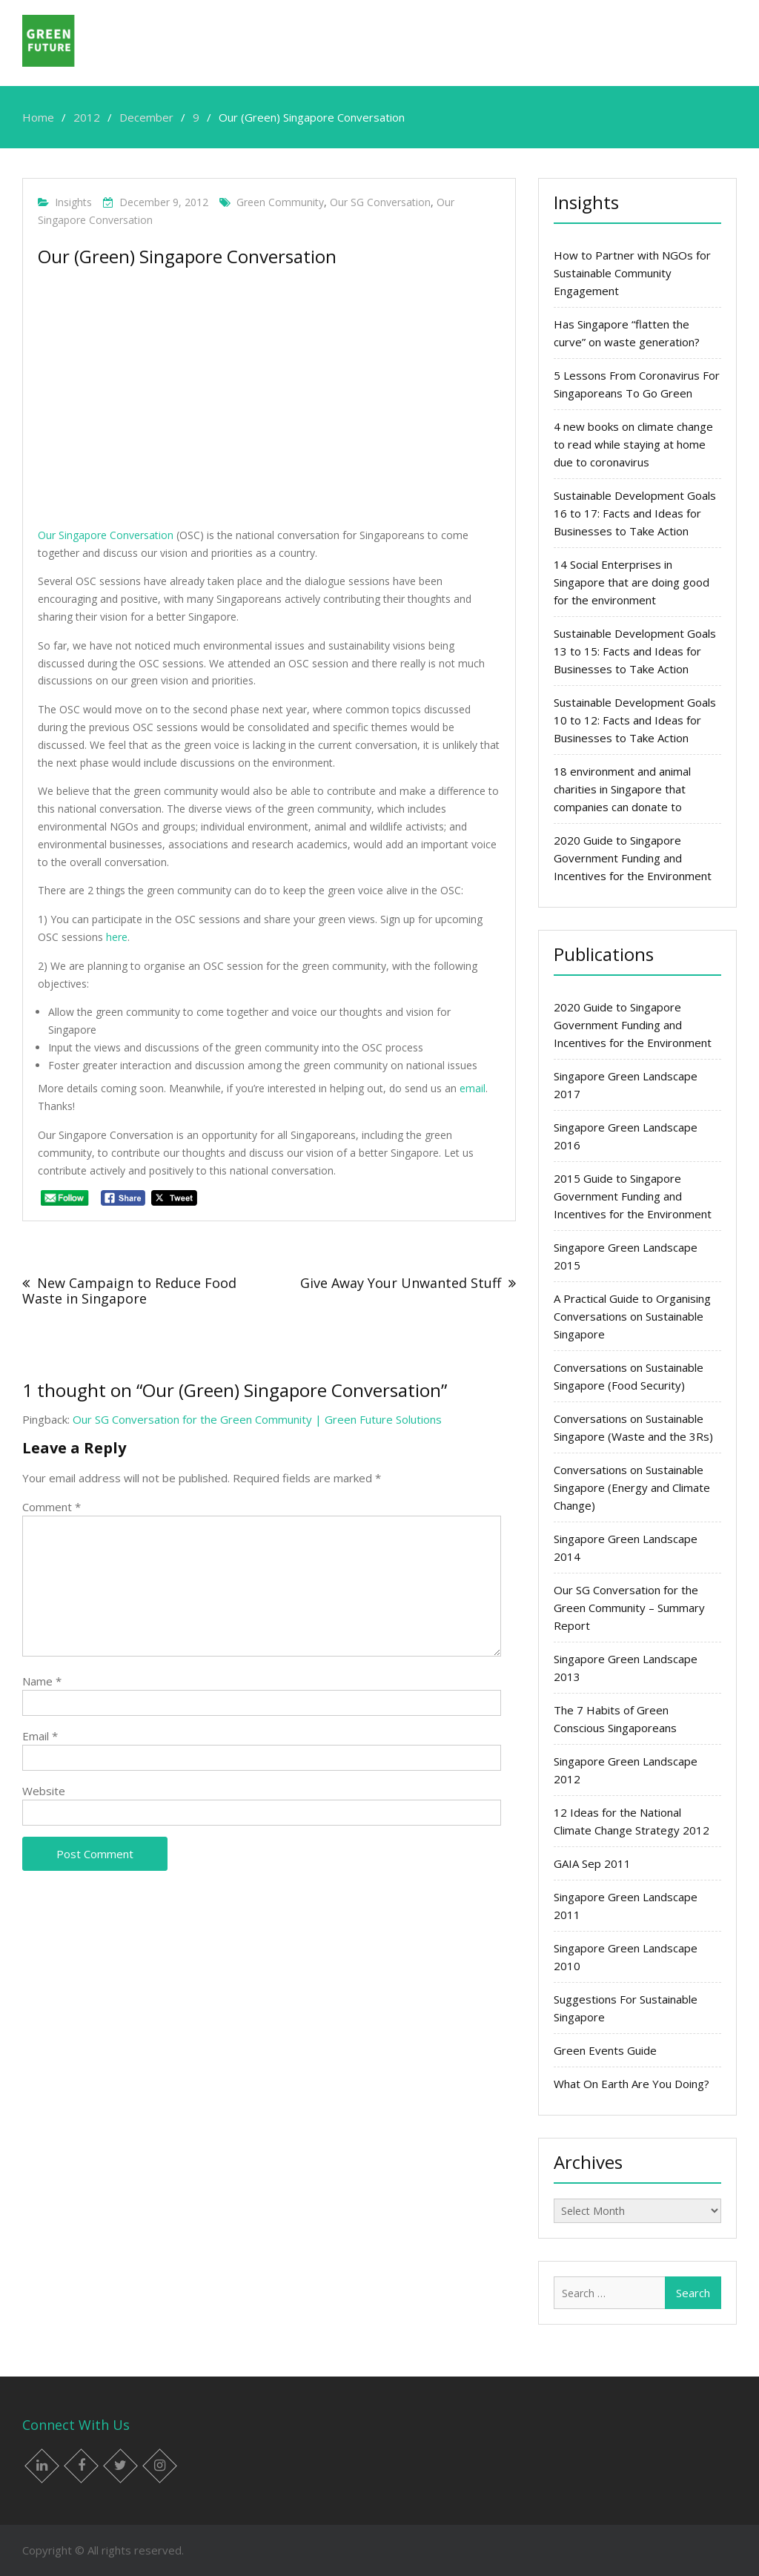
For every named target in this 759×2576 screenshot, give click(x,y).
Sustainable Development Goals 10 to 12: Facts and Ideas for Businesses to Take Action (635, 720)
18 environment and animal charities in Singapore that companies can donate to (622, 789)
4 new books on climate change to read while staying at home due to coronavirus (633, 444)
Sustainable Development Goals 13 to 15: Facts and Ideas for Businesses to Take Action (635, 651)
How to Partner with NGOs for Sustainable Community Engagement (632, 273)
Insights (73, 202)
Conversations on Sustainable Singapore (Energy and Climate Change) (632, 1487)
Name (42, 1681)
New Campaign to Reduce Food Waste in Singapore (129, 1290)
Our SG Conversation (380, 202)
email (472, 1088)
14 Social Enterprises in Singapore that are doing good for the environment (631, 582)
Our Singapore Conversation (105, 535)
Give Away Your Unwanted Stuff (400, 1283)
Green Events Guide (605, 2050)
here (116, 937)
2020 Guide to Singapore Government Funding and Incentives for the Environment (633, 858)
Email (40, 1735)
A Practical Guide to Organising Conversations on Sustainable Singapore (632, 1316)
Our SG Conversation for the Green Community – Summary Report (629, 1607)
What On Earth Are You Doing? (631, 2083)
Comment (51, 1506)
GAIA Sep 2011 (592, 1863)
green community (280, 202)
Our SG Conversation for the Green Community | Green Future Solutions (257, 1419)
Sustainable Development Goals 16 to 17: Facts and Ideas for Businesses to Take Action (635, 513)
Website (43, 1790)
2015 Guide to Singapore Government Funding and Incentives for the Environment (633, 1196)
